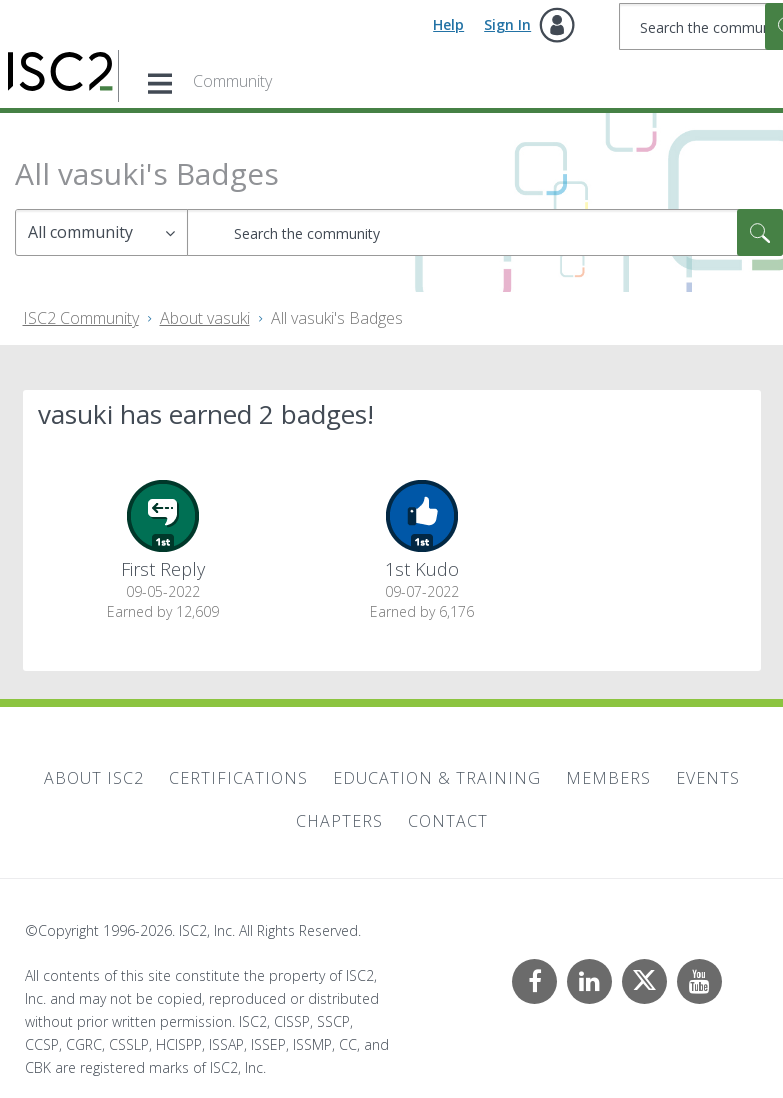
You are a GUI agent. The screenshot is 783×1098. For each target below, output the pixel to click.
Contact (448, 821)
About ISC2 (94, 778)
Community (232, 81)
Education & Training (437, 778)
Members (608, 778)
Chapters (339, 821)
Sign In (507, 24)
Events (708, 778)
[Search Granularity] (101, 232)
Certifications (238, 778)
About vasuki (205, 318)
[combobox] (485, 232)
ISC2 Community (81, 318)
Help (448, 24)
